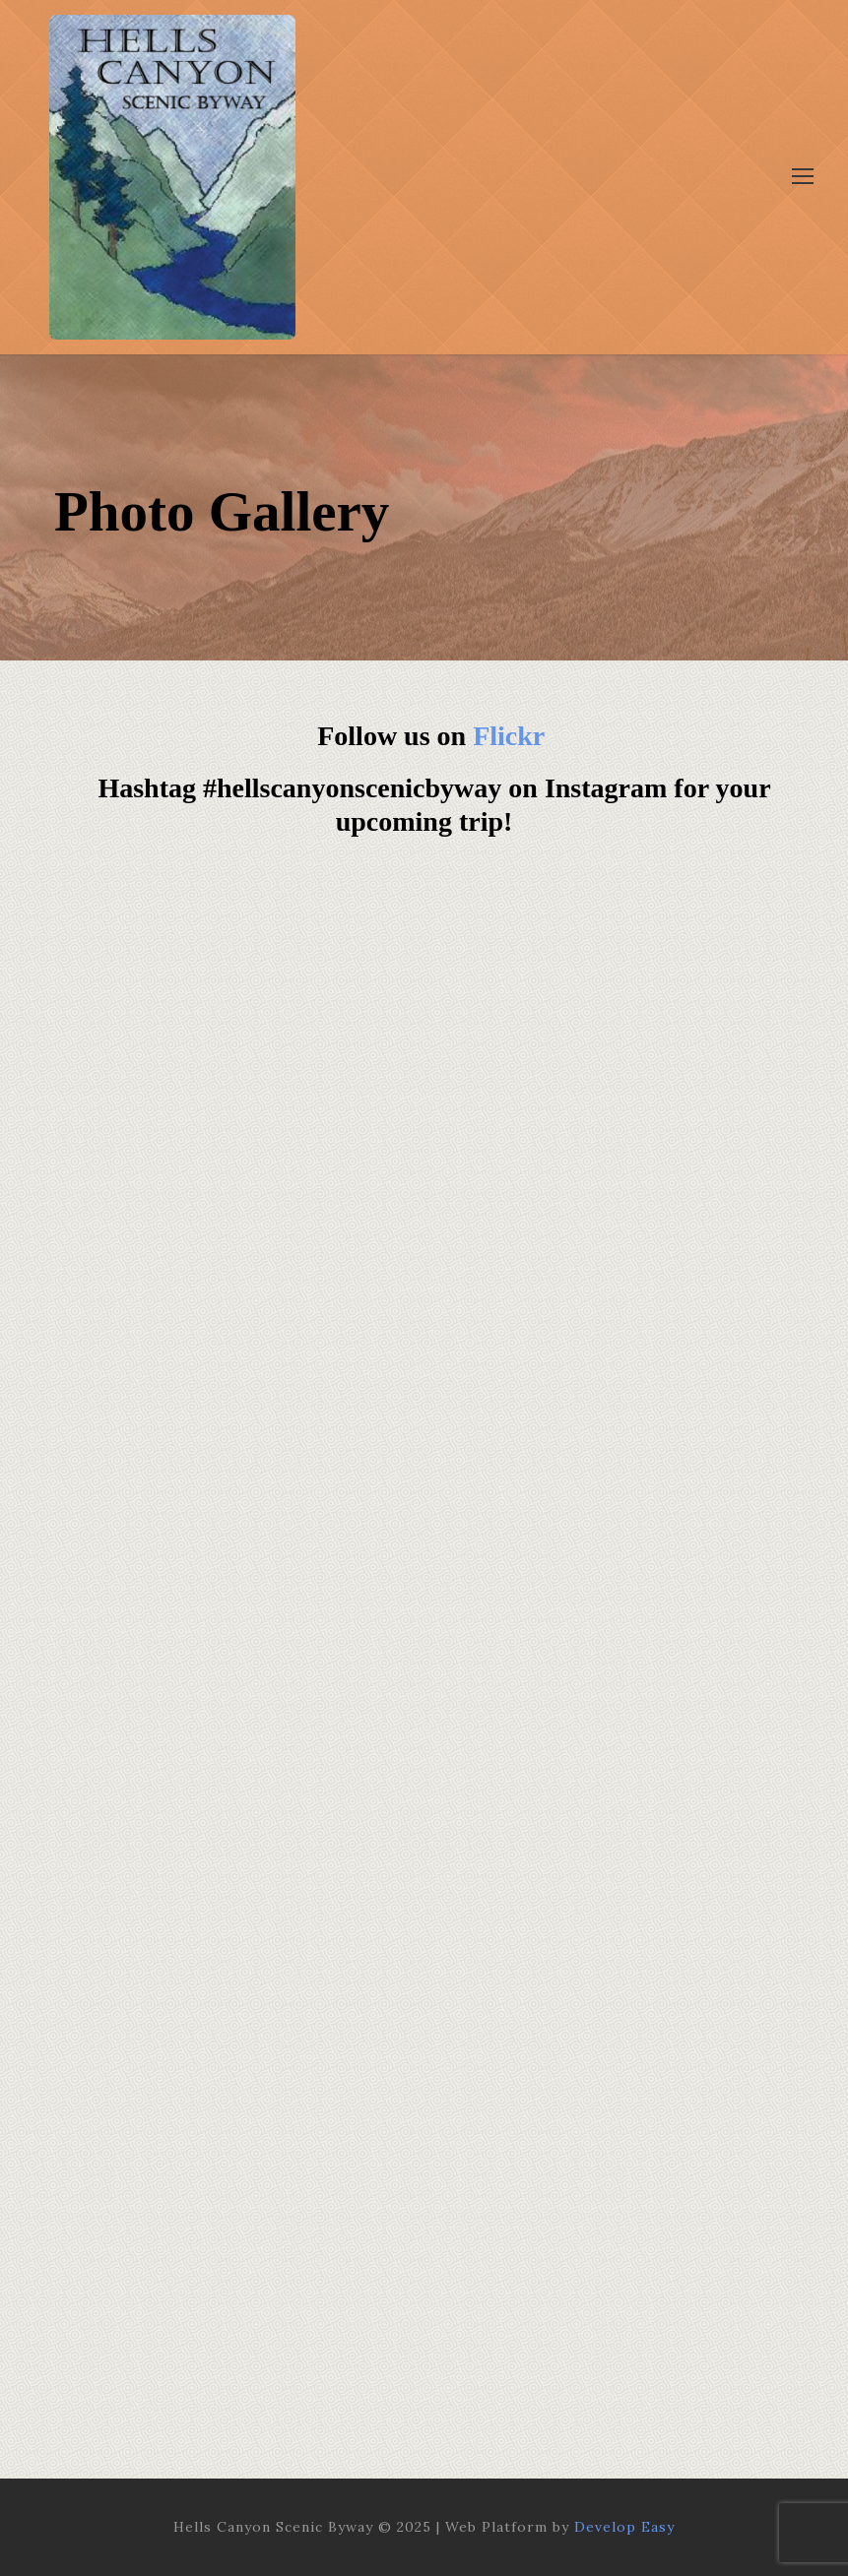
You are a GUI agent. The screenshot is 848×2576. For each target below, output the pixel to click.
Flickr (509, 736)
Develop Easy (624, 2527)
